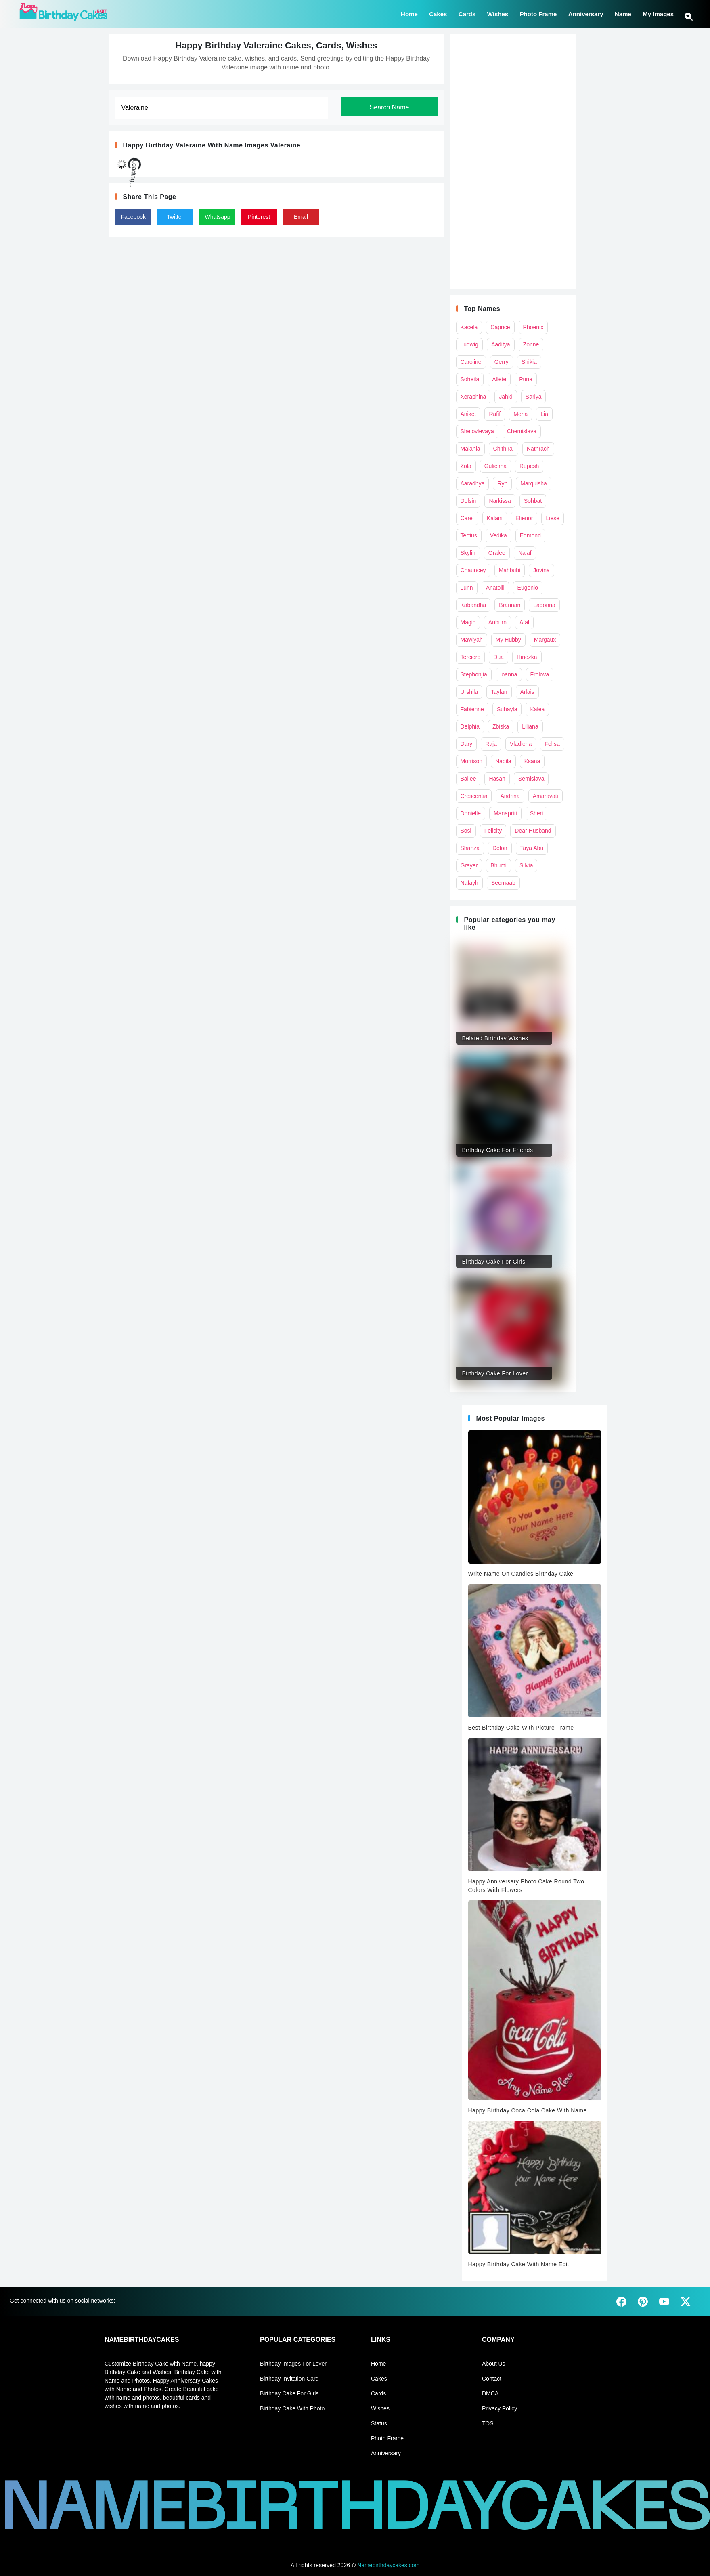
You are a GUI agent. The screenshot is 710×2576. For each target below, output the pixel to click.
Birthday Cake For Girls (289, 2393)
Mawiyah (472, 639)
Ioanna (508, 674)
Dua (498, 657)
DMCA (490, 2393)
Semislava (531, 778)
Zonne (531, 344)
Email (301, 217)
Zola (466, 466)
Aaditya (500, 344)
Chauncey (473, 570)
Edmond (530, 535)
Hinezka (527, 657)
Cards (467, 13)
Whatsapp (217, 217)
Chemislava (521, 431)
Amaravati (545, 796)
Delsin (468, 501)
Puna (525, 379)
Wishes (497, 13)
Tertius (469, 535)
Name (623, 13)
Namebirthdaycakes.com (388, 2565)
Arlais (527, 692)
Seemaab (503, 883)
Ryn (502, 483)
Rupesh (529, 466)
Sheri (536, 813)
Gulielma (495, 466)
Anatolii (495, 587)
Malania (470, 448)
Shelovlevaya (477, 431)
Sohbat (533, 501)
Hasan (497, 778)
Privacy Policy (499, 2408)
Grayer (469, 865)
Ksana (532, 761)
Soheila (470, 379)
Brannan (509, 605)
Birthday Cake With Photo (292, 2408)
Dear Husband (533, 830)
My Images (658, 13)
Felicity (493, 830)
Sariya (534, 396)
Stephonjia (474, 674)
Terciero (471, 657)
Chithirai (503, 448)
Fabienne (472, 709)
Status (379, 2423)
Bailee (468, 778)
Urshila (469, 692)
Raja (491, 744)
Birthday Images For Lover (293, 2363)
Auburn (497, 622)
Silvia (526, 865)
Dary (467, 744)
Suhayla (507, 709)
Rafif (495, 414)
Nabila (503, 761)
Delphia (470, 726)
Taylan (499, 692)
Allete (499, 379)
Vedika (498, 535)
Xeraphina (473, 396)
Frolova (539, 674)
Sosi (466, 830)
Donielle (471, 813)
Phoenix (533, 327)
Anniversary (585, 13)
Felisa (552, 744)
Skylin (468, 553)
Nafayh (469, 883)
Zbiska (500, 726)
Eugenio (527, 587)
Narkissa (500, 501)
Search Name (389, 107)
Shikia (529, 362)
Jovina (541, 570)
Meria (520, 414)
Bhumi (498, 865)
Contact (491, 2378)
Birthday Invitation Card (289, 2378)
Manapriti (505, 813)
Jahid (505, 396)
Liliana (530, 726)
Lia (544, 414)
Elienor (524, 518)
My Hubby (508, 639)
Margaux (545, 639)
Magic (468, 622)
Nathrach (538, 448)
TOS (488, 2423)
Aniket (468, 414)
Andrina (509, 796)
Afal (524, 622)
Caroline (471, 362)
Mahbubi (510, 570)
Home (409, 13)
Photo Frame (538, 13)
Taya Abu (532, 848)
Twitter (175, 217)
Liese (552, 518)
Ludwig (469, 344)
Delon (499, 848)
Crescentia (474, 796)
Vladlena (521, 744)
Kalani (495, 518)
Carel (467, 518)
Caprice (500, 327)
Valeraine (285, 145)
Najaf (525, 553)
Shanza (470, 848)
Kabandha (473, 605)
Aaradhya (473, 483)
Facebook (133, 217)
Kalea (537, 709)
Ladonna (544, 605)
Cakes (438, 13)
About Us (493, 2363)
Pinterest (259, 217)
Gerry (501, 362)
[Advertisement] (513, 161)
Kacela (469, 327)
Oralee (496, 553)
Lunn (467, 587)
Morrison (471, 761)
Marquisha (533, 483)
